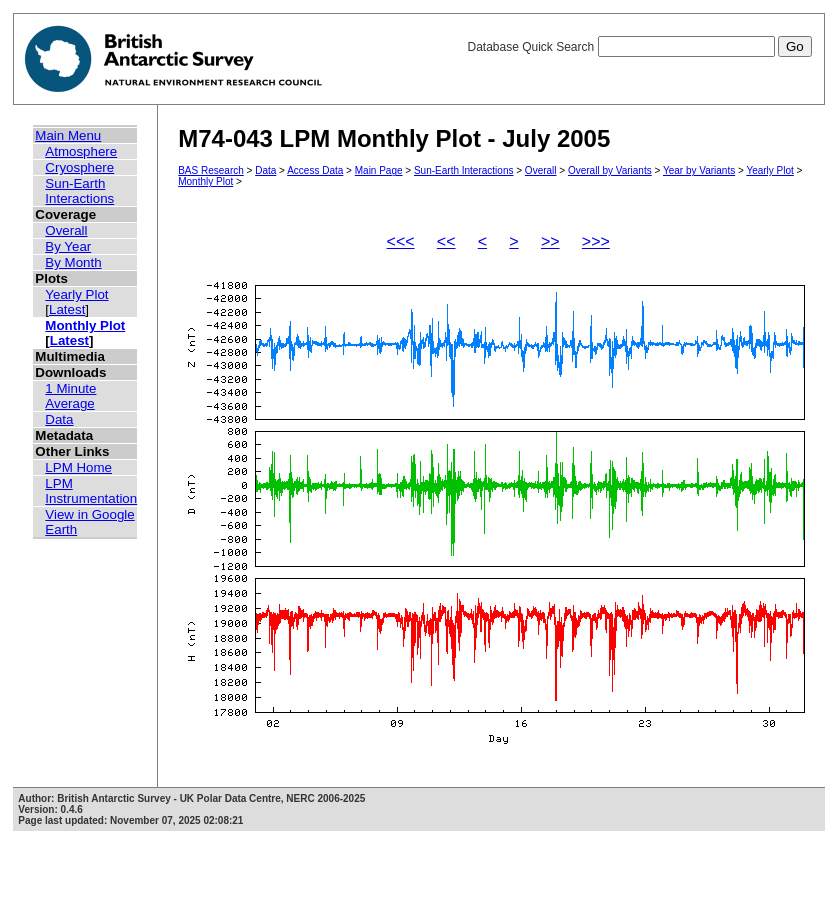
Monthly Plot (85, 325)
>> (550, 241)
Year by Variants (699, 170)
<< (446, 241)
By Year (68, 246)
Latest (67, 309)
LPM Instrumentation (91, 491)
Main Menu (68, 135)
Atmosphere (81, 151)
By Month (73, 262)
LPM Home (78, 467)
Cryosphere (79, 167)
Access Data (315, 170)
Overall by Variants (610, 170)
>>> (596, 241)
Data (59, 419)
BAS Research (211, 170)
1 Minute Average (70, 396)
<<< (401, 241)
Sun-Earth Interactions (79, 191)
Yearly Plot (76, 294)
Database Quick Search (639, 47)
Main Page (379, 170)
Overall (66, 230)
